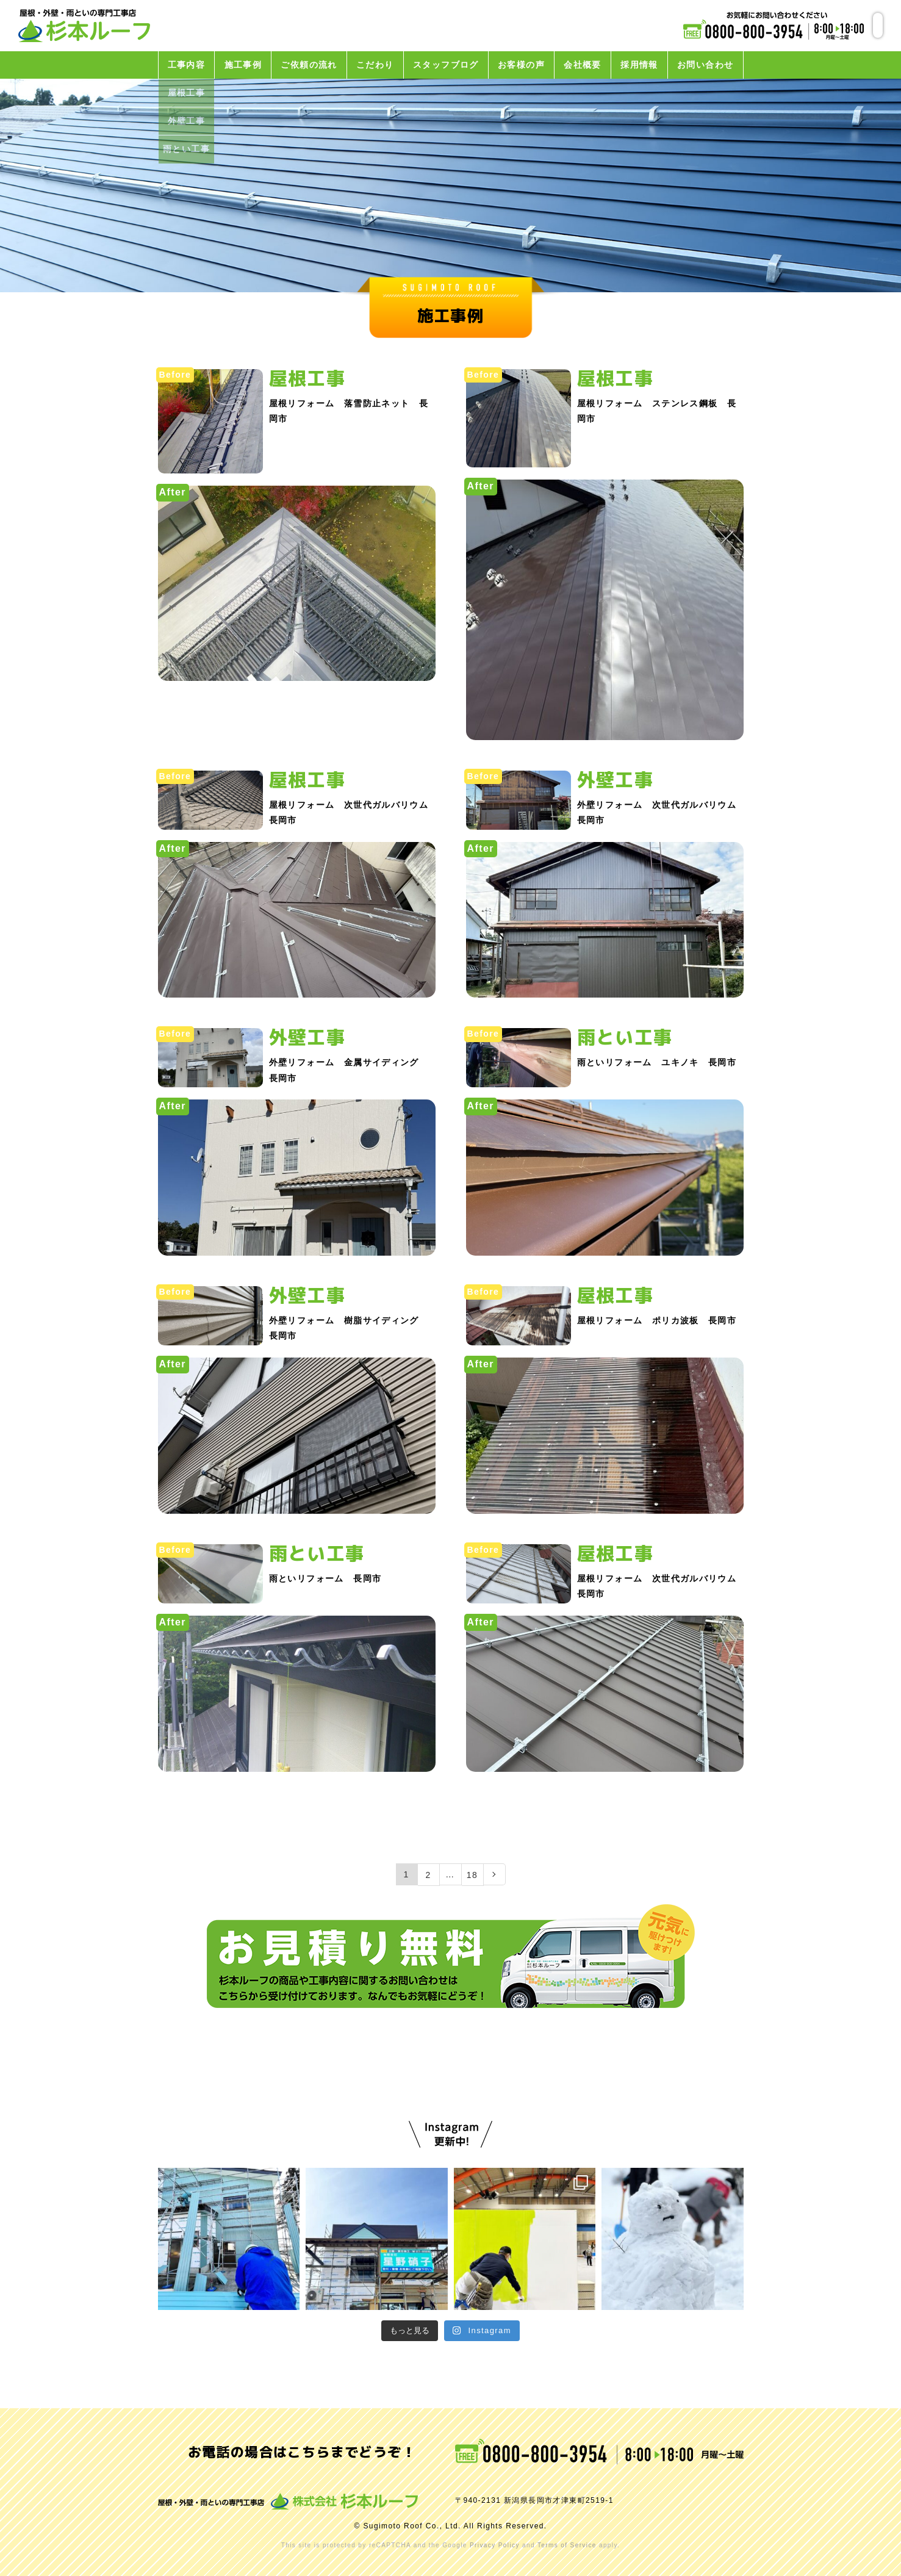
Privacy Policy (495, 2545)
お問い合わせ (705, 65)
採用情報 (639, 65)
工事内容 (187, 65)
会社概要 (582, 65)
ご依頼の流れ (309, 65)
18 (472, 1875)
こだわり (375, 65)
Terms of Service (567, 2545)
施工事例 (243, 65)
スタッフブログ (446, 65)
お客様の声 (521, 65)
